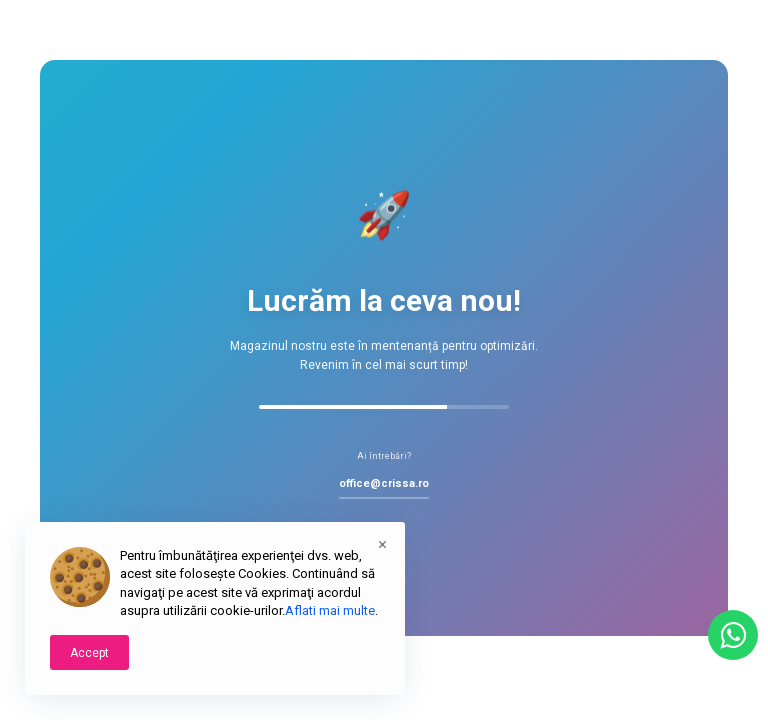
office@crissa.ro (384, 483)
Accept (89, 653)
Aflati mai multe (330, 610)
